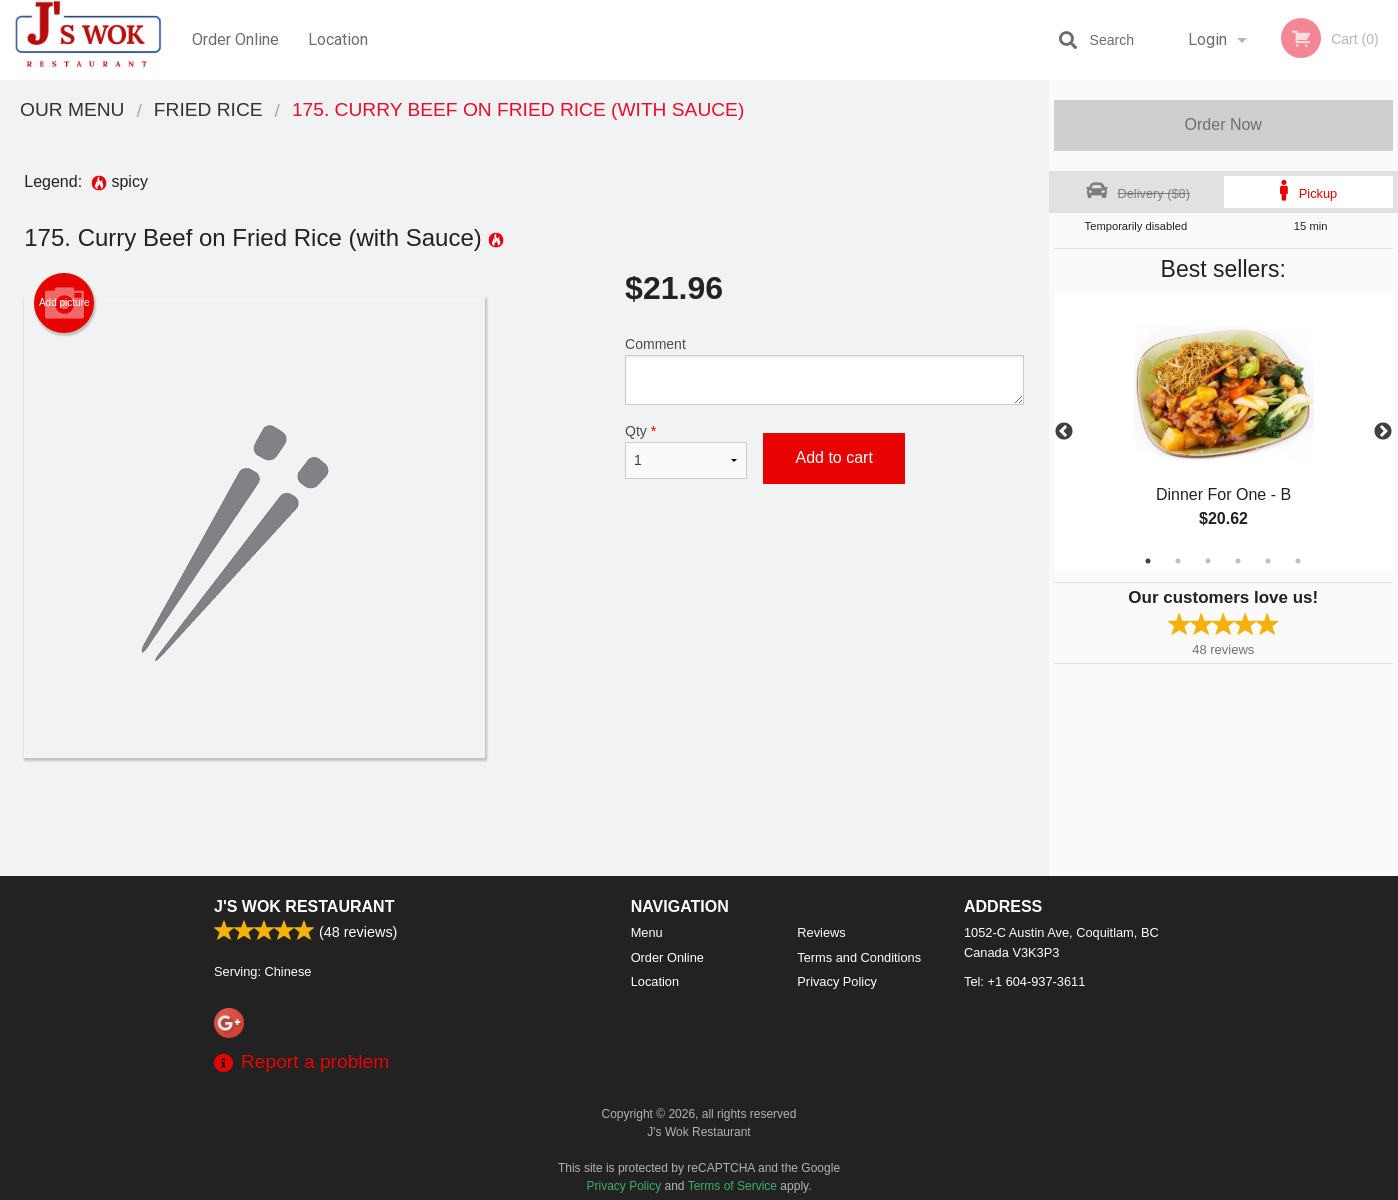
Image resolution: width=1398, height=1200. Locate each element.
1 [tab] (1148, 561)
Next (1383, 432)
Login (1207, 39)
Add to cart (833, 457)
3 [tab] (1208, 561)
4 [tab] (1238, 561)
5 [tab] (1268, 561)
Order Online (235, 39)
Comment (824, 370)
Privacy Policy (837, 981)
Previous (1064, 432)
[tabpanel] (1224, 432)
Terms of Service (732, 1186)
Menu (647, 932)
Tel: (1024, 981)
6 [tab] (1298, 561)
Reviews (821, 932)
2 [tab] (1178, 561)
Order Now (1223, 124)
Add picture (64, 303)
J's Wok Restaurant (304, 906)
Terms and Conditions (859, 957)
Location (338, 39)
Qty (686, 451)
